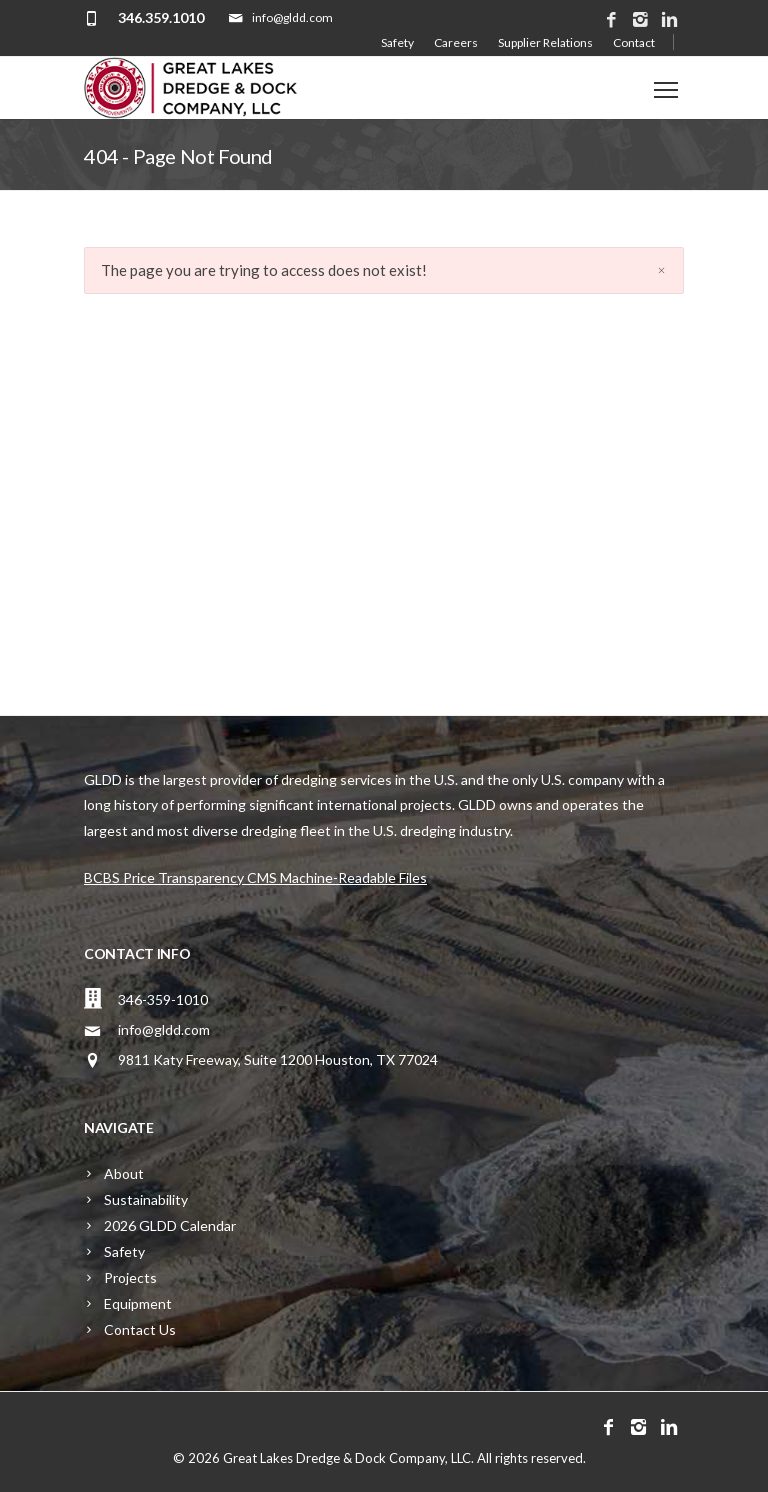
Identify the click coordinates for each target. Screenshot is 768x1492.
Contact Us (140, 1329)
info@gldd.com (164, 1029)
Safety (397, 42)
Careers (456, 42)
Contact (634, 42)
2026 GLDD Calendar (170, 1225)
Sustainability (146, 1199)
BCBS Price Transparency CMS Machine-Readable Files (255, 877)
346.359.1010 (161, 17)
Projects (130, 1277)
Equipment (138, 1303)
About (124, 1173)
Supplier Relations (545, 42)
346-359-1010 (163, 999)
